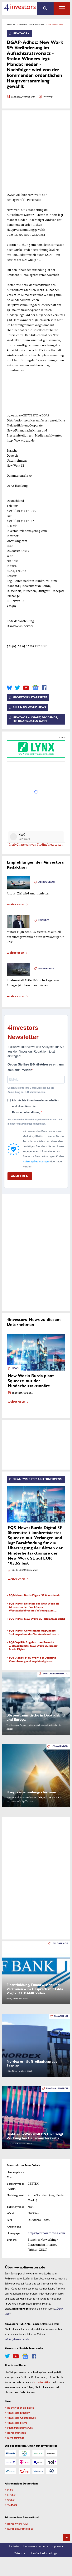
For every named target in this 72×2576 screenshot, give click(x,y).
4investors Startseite (30, 697)
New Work (21, 33)
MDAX (11, 2495)
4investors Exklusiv (18, 2412)
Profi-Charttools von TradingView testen (36, 845)
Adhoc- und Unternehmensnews (31, 24)
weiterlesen (15, 903)
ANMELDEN (19, 1176)
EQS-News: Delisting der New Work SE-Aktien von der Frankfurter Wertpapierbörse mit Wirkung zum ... (34, 1607)
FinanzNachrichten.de (20, 2427)
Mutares (43, 920)
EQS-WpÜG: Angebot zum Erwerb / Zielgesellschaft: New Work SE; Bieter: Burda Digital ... (33, 1646)
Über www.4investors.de (35, 2546)
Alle (62, 8)
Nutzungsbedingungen (36, 1161)
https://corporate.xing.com (46, 2233)
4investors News (17, 2422)
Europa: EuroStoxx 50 (20, 2528)
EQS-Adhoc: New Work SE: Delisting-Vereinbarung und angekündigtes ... (33, 1659)
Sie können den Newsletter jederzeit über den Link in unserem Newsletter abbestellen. (35, 1121)
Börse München (16, 2432)
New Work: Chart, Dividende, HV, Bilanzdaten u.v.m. (35, 719)
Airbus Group (46, 882)
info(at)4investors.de (17, 2339)
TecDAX (12, 2505)
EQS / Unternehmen (28, 1570)
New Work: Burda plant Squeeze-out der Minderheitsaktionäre (31, 1380)
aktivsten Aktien (42, 2382)
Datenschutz (20, 2553)
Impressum (57, 2546)
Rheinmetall (46, 968)
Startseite (14, 2546)
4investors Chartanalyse (21, 2417)
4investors (11, 24)
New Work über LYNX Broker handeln (36, 749)
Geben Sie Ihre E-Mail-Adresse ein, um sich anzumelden (35, 1067)
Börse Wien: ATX (17, 2523)
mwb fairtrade (15, 2438)
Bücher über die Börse (20, 2407)
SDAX (11, 2500)
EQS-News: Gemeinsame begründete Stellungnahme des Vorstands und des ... (34, 1632)
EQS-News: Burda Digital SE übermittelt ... (36, 1595)
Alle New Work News (29, 707)
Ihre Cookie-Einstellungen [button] (44, 2553)
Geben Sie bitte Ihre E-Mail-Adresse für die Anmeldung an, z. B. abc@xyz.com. (30, 1090)
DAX (10, 2490)
